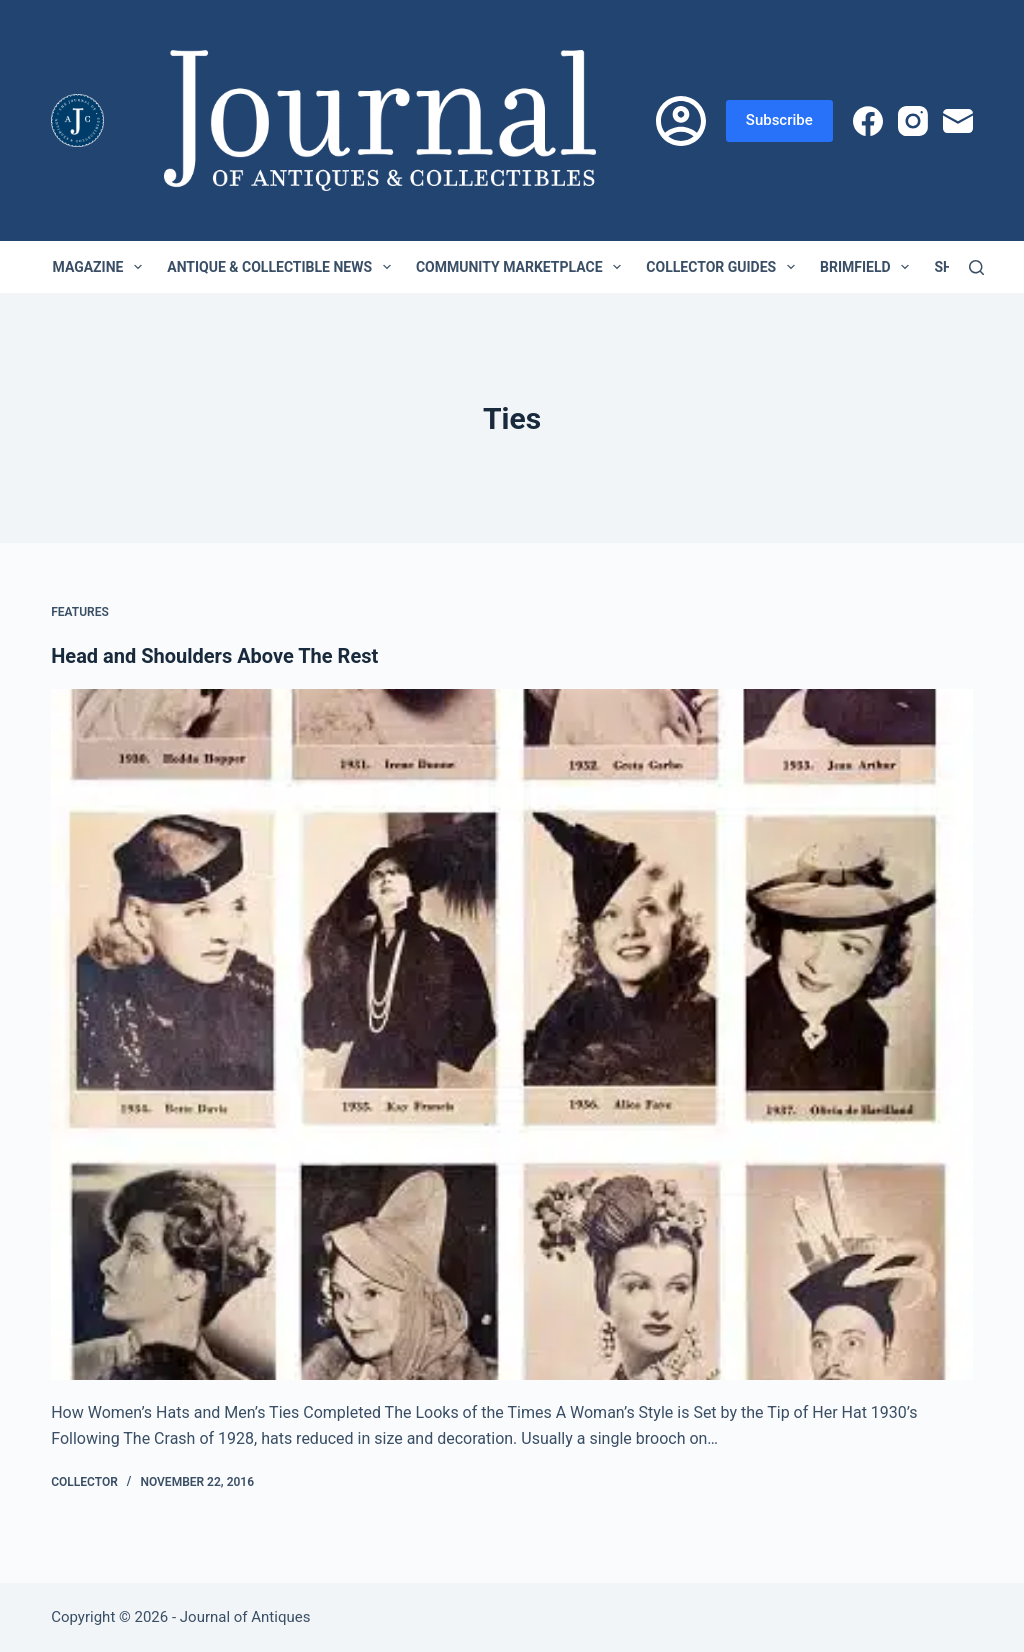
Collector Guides (724, 267)
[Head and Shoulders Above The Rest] (512, 1034)
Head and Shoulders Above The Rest (214, 656)
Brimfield (868, 267)
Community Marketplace (522, 267)
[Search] (976, 267)
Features (80, 612)
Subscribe (779, 120)
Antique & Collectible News (283, 267)
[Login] (681, 121)
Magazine (102, 267)
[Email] (958, 121)
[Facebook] (868, 121)
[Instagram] (913, 121)
